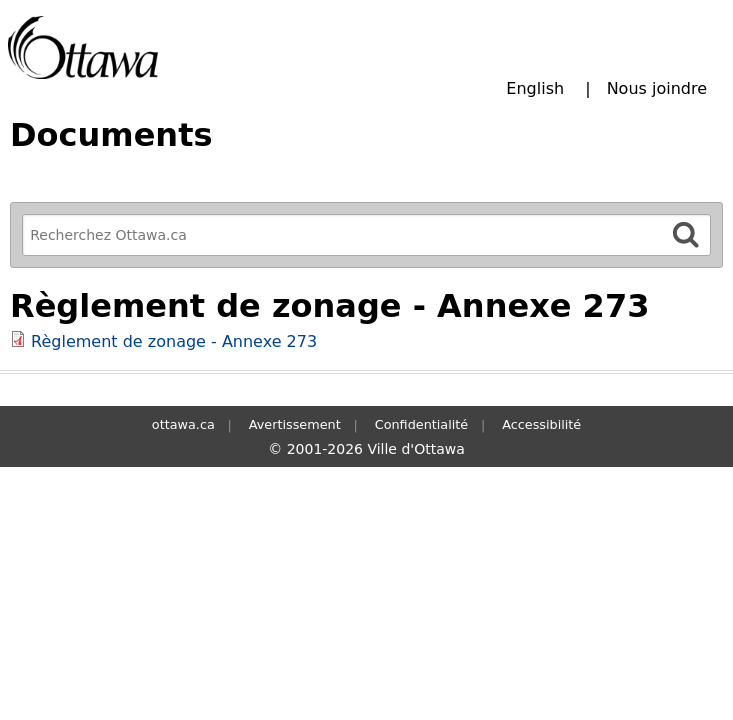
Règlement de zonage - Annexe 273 (174, 341)
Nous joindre (657, 88)
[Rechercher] (686, 234)
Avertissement (295, 424)
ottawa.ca (183, 424)
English (535, 88)
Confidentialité (421, 424)
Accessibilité (541, 424)
